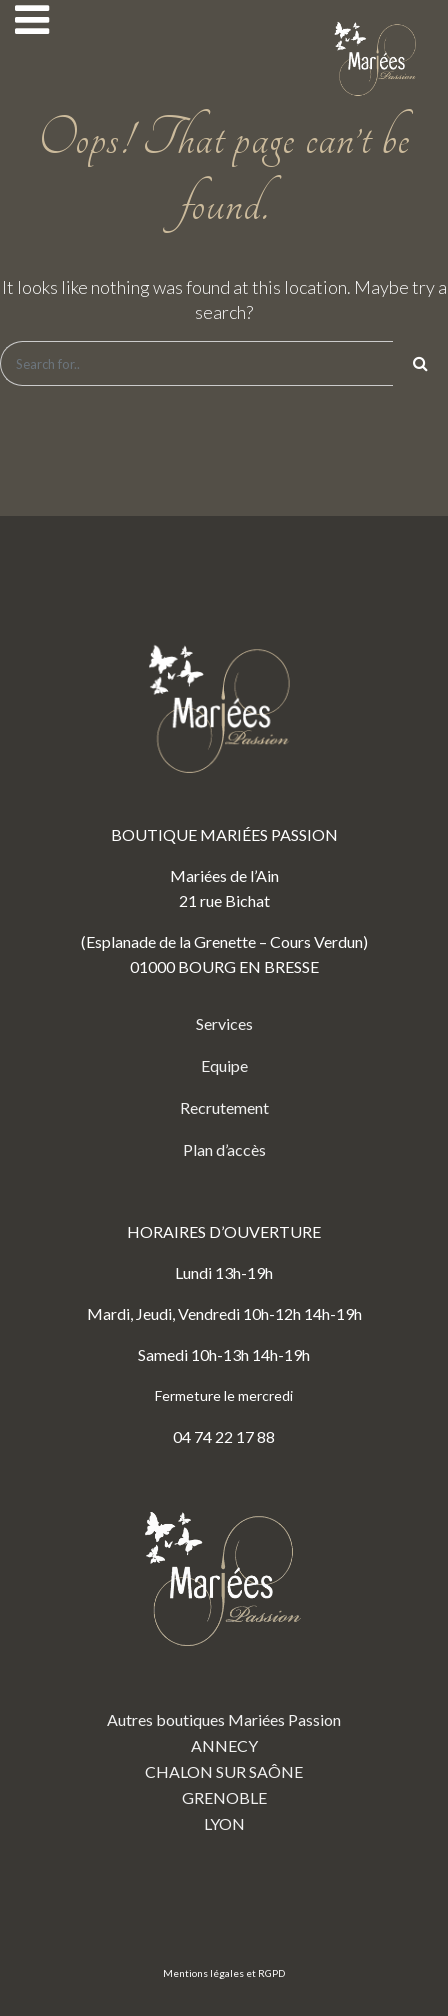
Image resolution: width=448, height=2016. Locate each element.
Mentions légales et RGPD (224, 1973)
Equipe (224, 1065)
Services (224, 1023)
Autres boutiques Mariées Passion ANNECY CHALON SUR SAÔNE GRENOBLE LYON (224, 1657)
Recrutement (224, 1107)
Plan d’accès (224, 1149)
